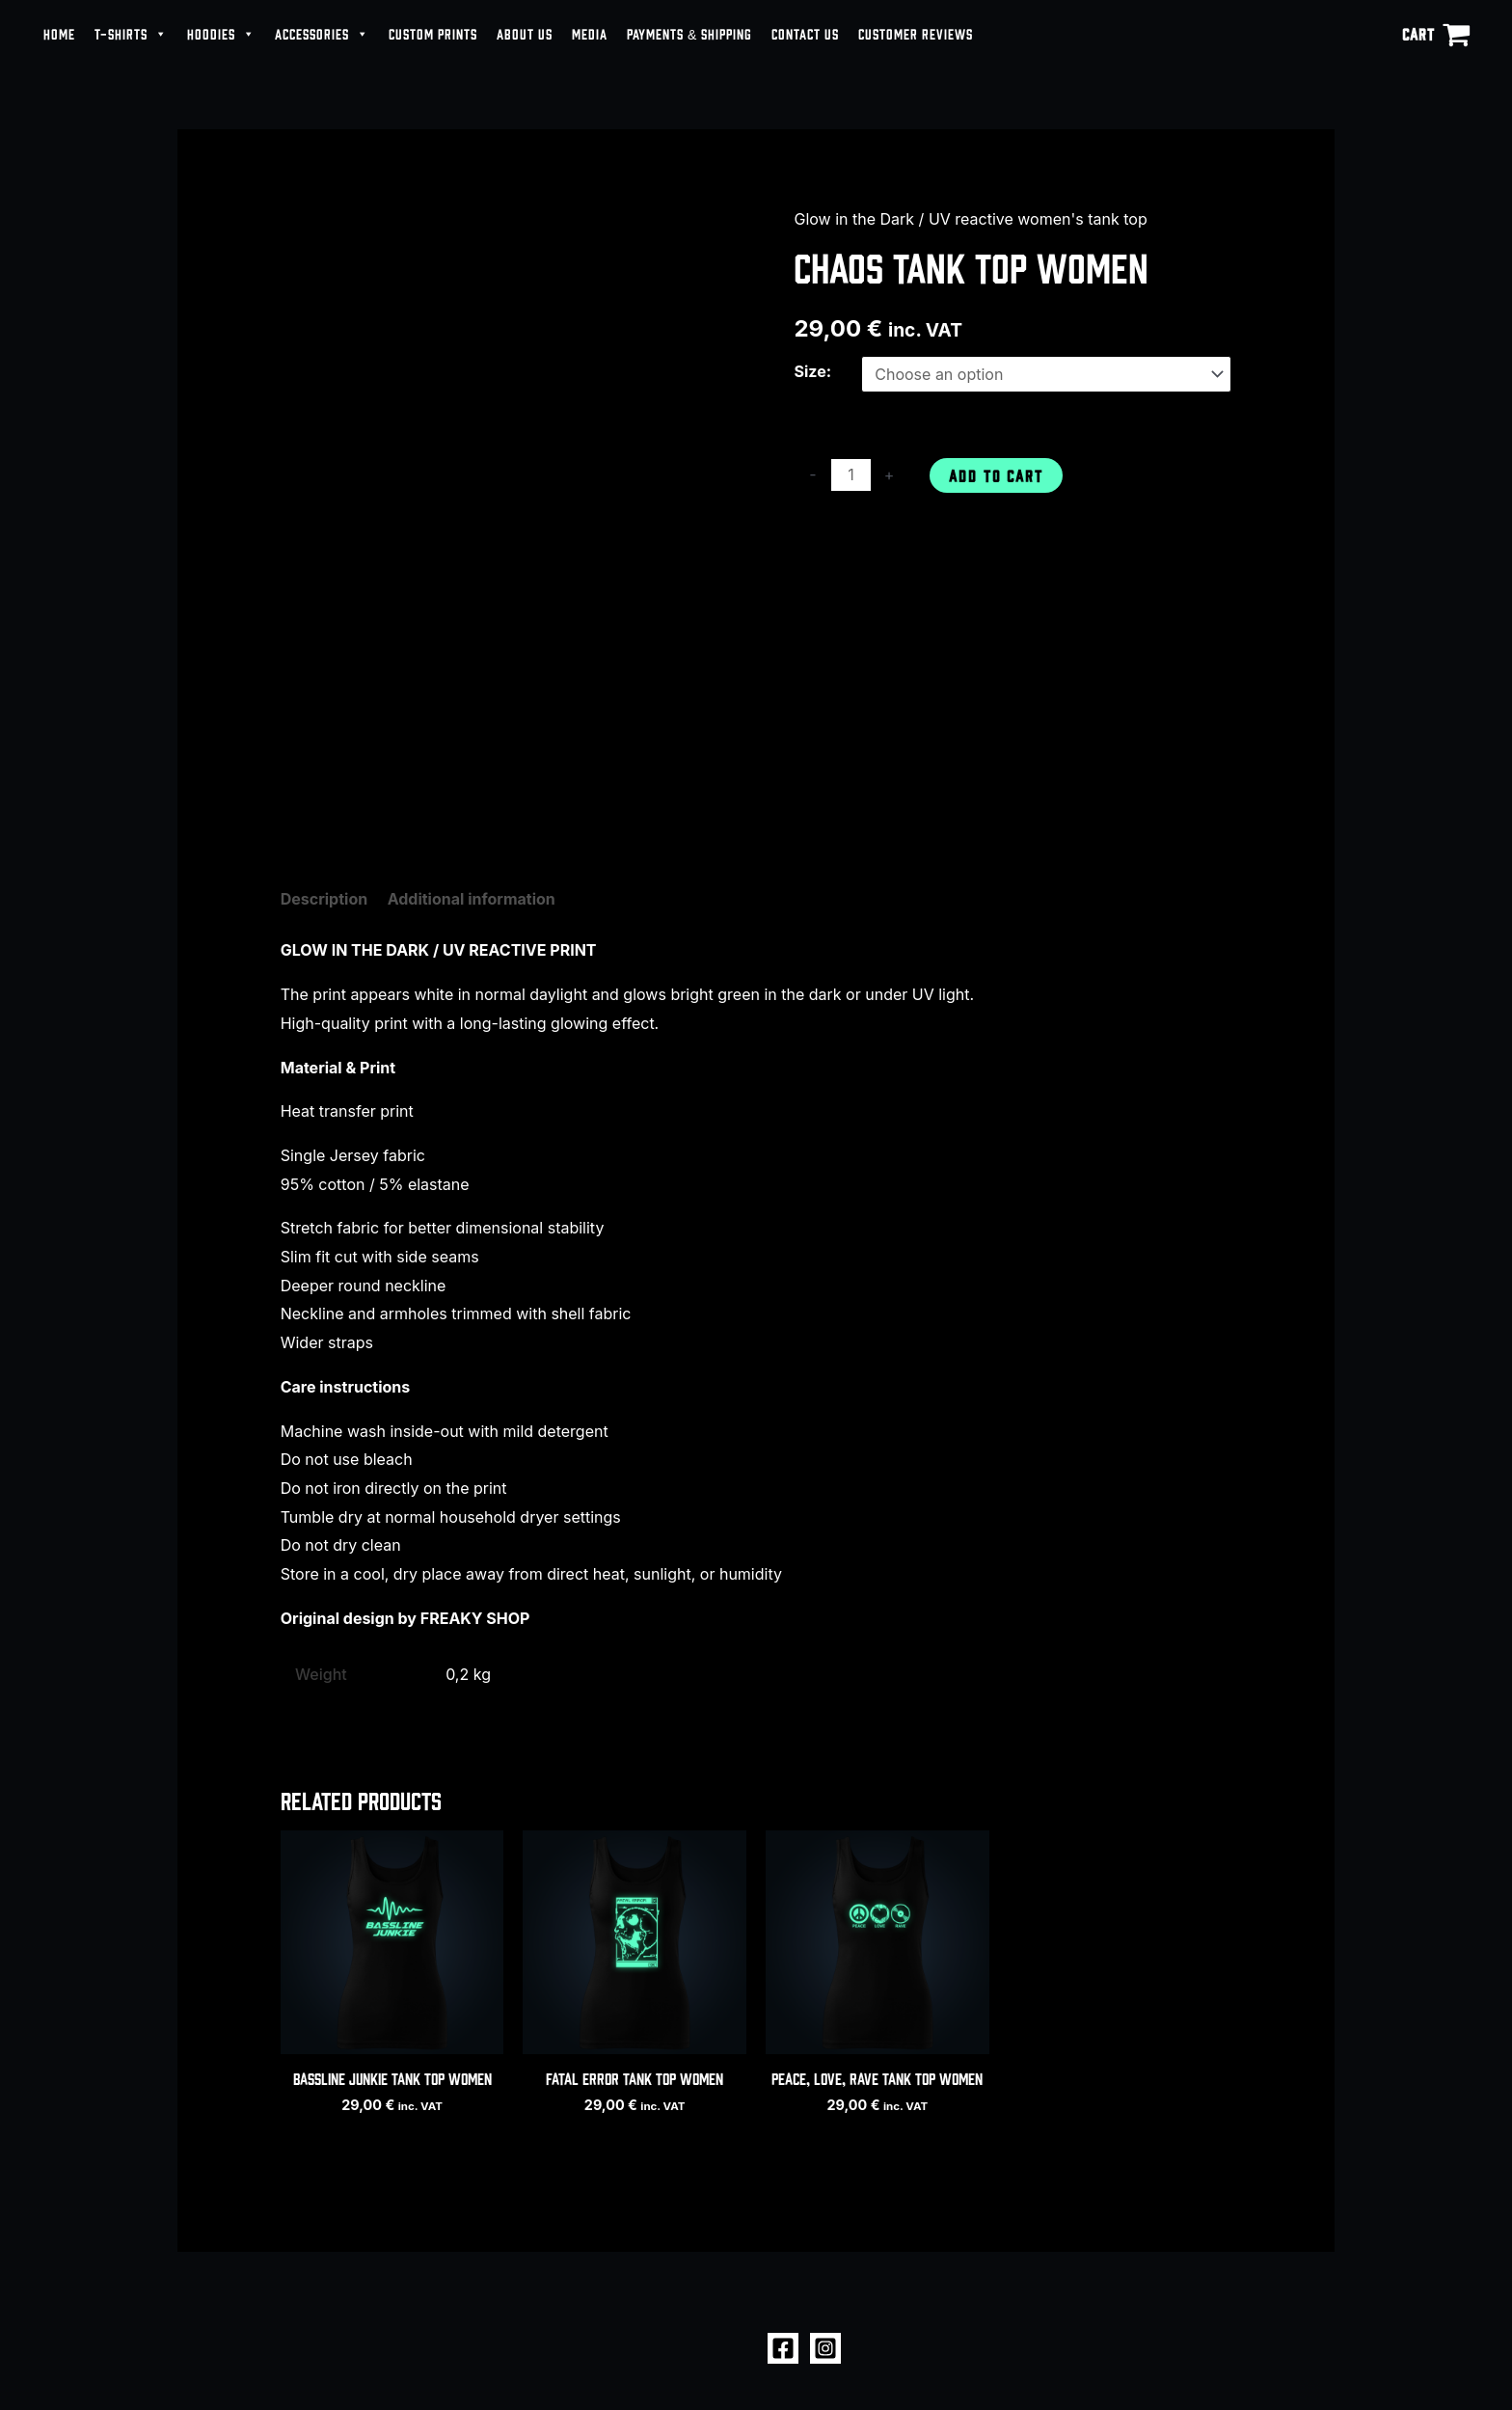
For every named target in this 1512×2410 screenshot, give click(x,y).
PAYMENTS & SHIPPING (689, 33)
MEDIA (590, 33)
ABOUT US (525, 33)
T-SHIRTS (131, 33)
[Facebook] (783, 2348)
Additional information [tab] (471, 898)
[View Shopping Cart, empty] (1435, 34)
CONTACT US (805, 33)
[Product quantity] (850, 475)
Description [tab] (324, 898)
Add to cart (996, 475)
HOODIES (221, 33)
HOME (59, 33)
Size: (812, 371)
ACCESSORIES (322, 33)
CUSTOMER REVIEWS (915, 33)
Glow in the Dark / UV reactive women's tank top (970, 219)
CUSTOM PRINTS (433, 33)
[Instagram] (825, 2348)
